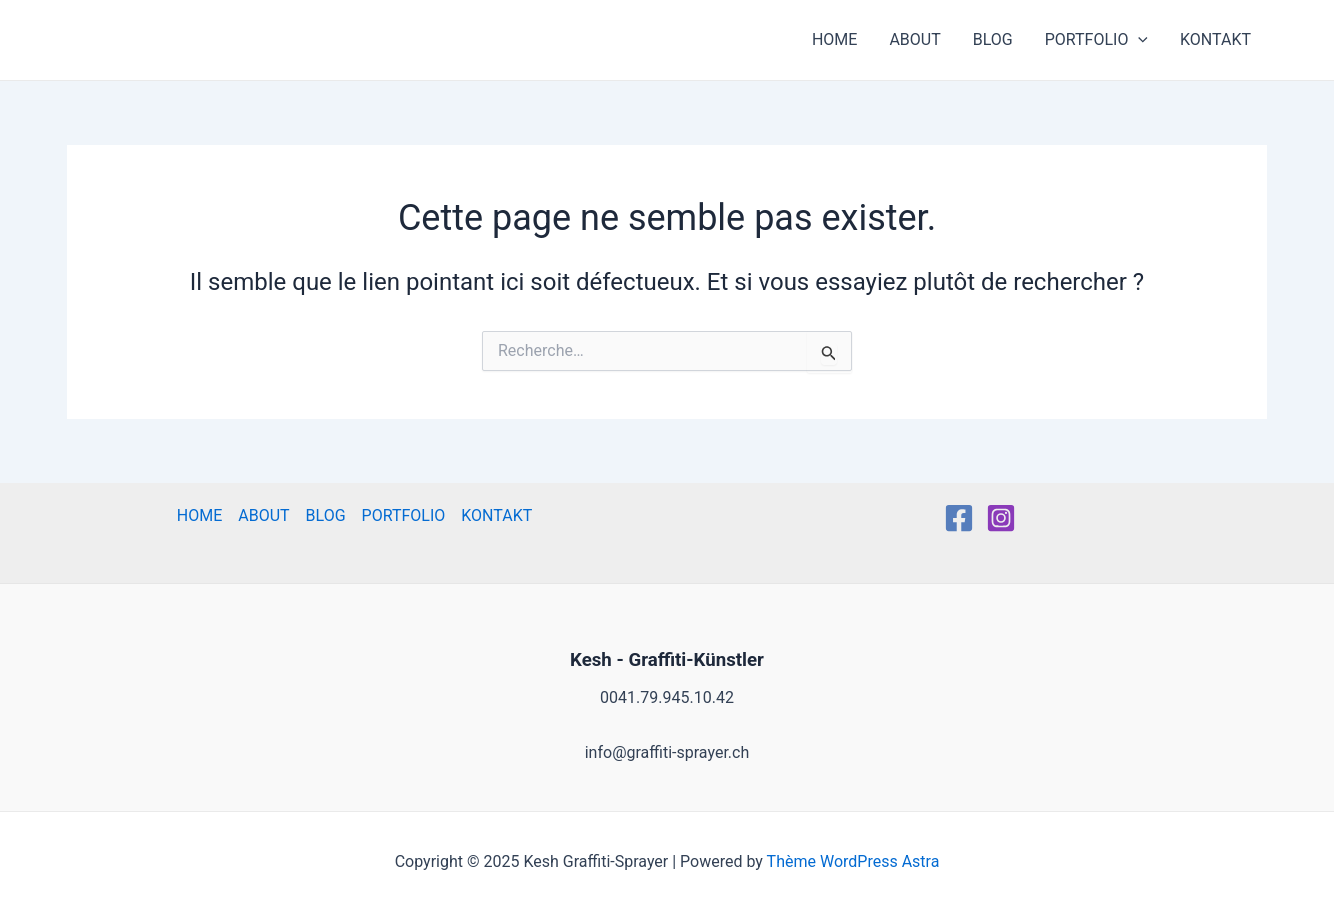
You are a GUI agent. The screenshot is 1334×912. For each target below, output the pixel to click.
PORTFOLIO (1096, 40)
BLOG (993, 39)
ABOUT (914, 39)
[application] (1138, 40)
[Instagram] (1001, 518)
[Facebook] (959, 518)
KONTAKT (1215, 39)
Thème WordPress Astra (853, 861)
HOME (834, 39)
